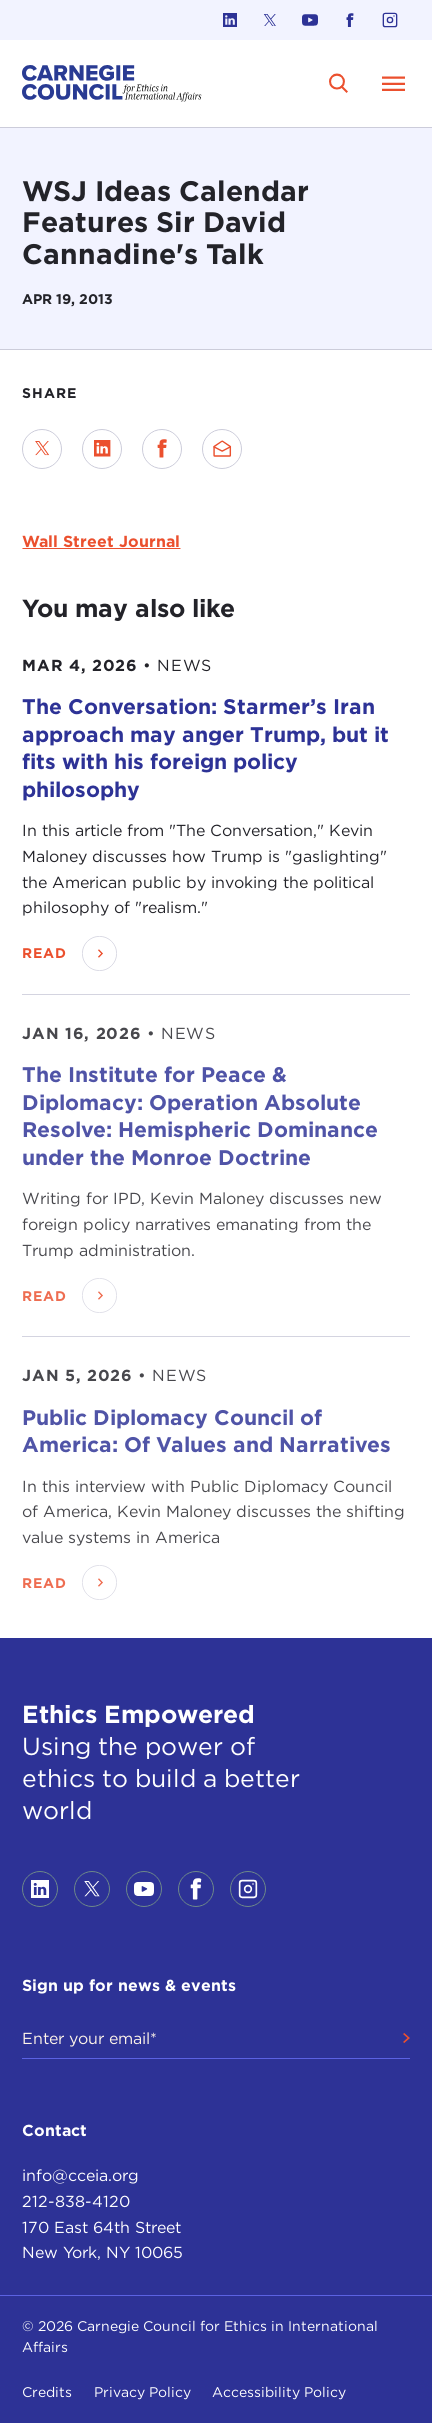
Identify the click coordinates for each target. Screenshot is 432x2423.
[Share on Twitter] (42, 449)
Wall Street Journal (101, 541)
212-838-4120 (76, 2201)
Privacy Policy (142, 2392)
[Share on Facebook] (162, 449)
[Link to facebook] (350, 20)
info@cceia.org (80, 2175)
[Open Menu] (394, 83)
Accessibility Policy (279, 2392)
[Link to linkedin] (230, 20)
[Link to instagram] (390, 20)
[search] (339, 83)
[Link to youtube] (310, 20)
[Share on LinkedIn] (102, 449)
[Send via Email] (222, 449)
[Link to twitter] (270, 20)
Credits (47, 2392)
